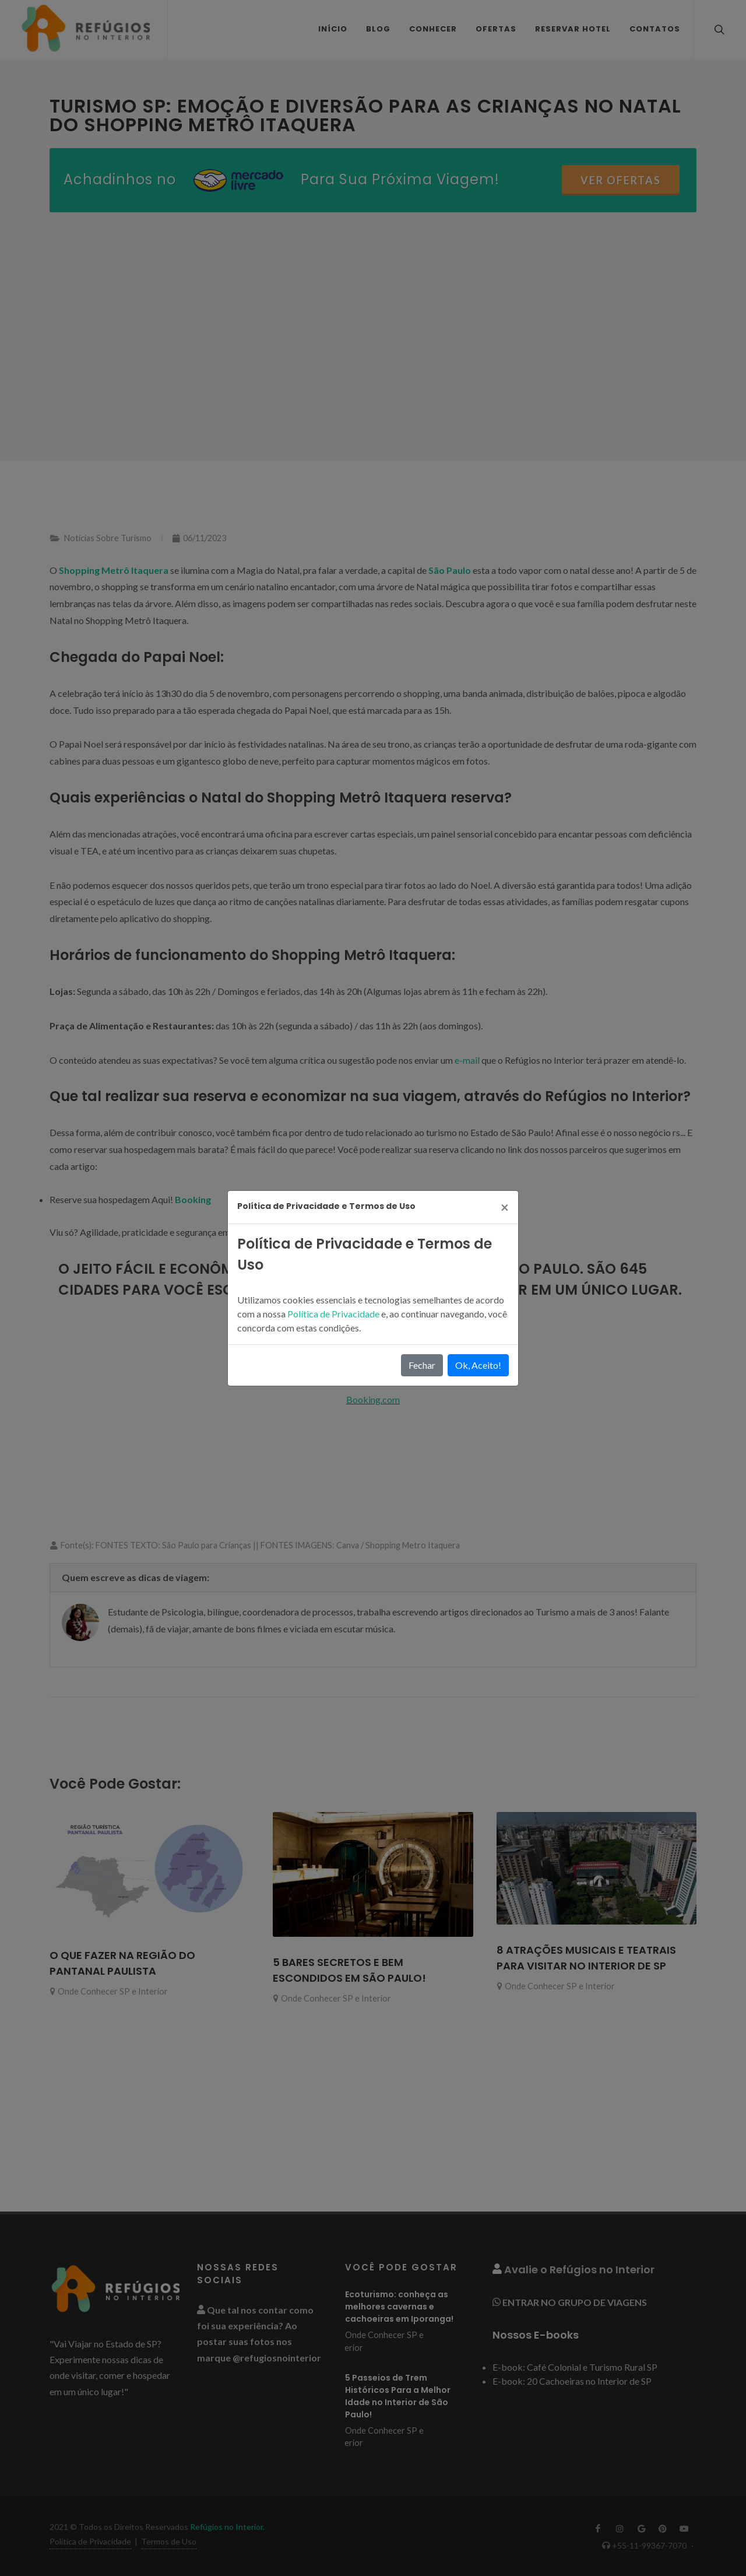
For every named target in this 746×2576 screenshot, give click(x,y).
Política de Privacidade (334, 1313)
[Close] (504, 1207)
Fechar (422, 1365)
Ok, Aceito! (478, 1365)
